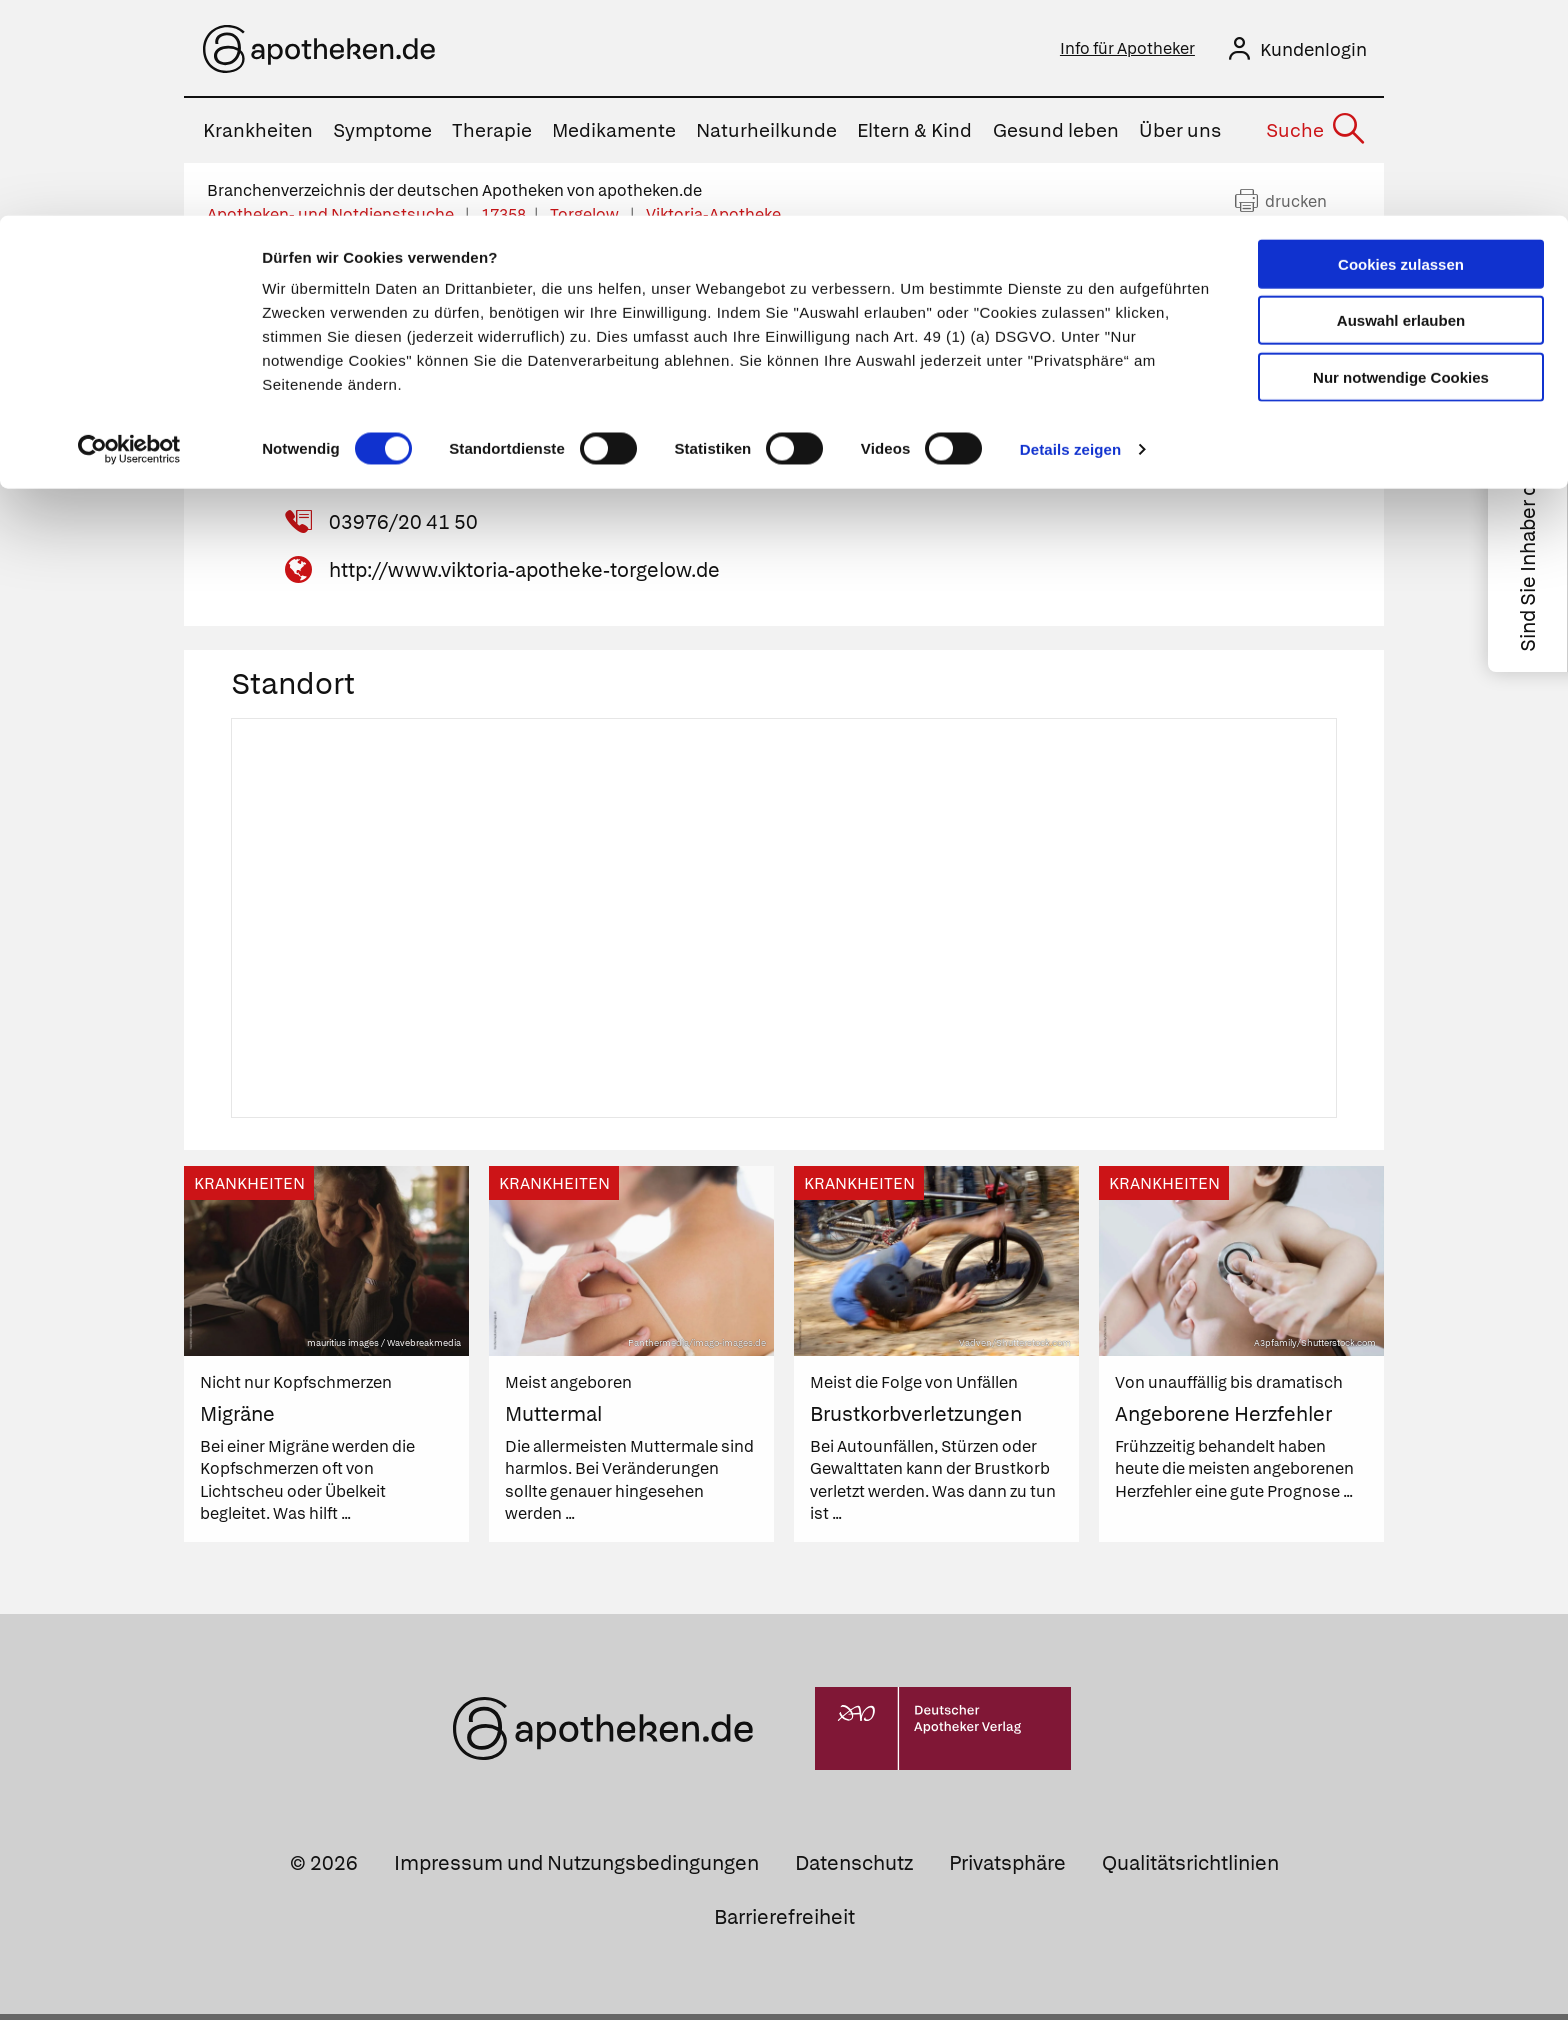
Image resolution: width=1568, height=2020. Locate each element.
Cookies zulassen (1401, 48)
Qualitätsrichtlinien (1190, 1869)
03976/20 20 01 (403, 480)
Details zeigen (1070, 233)
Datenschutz (854, 1869)
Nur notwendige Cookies (1401, 161)
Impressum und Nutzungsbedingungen (576, 1869)
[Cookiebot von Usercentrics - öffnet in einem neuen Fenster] (129, 234)
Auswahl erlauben (1401, 105)
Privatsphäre (1007, 1869)
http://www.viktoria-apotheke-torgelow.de (524, 576)
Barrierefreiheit (784, 1923)
